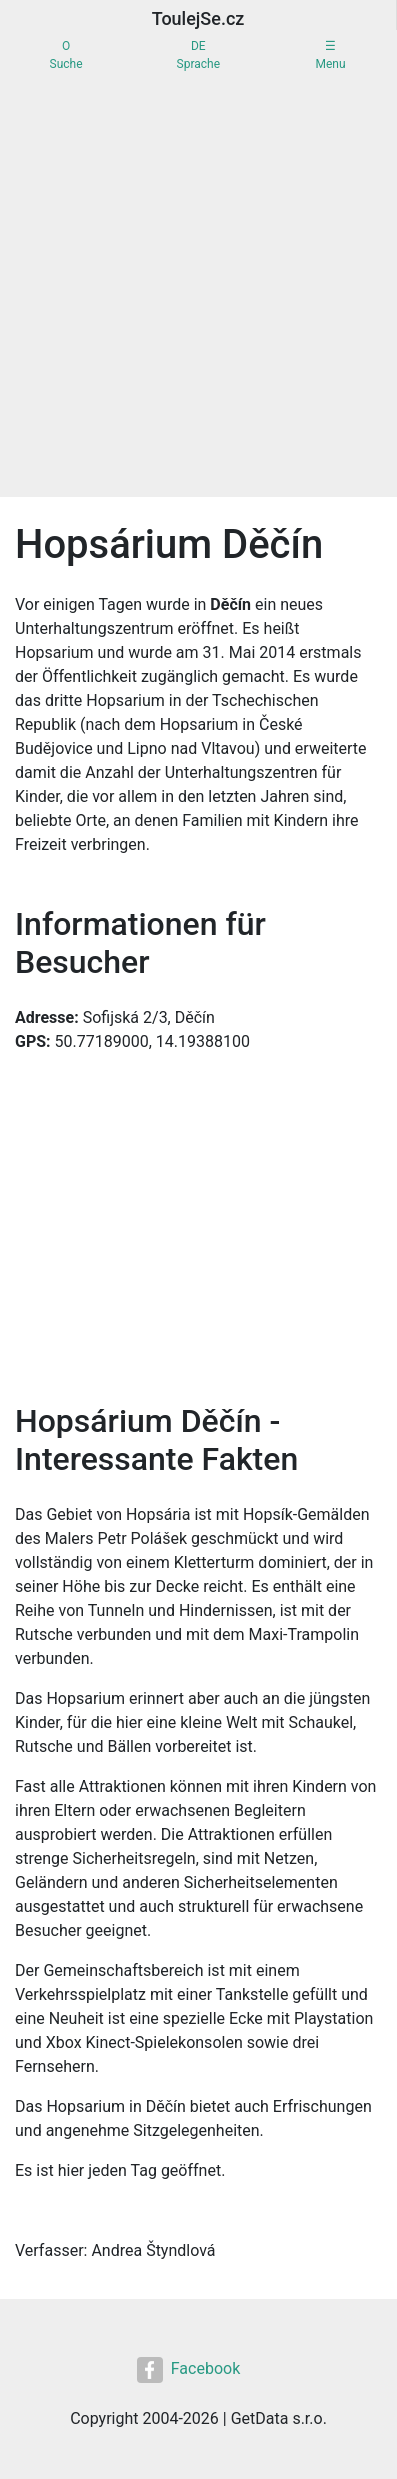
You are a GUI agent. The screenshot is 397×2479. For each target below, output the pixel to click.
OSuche (66, 55)
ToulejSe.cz (198, 18)
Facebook (188, 2370)
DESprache (198, 55)
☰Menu (330, 55)
